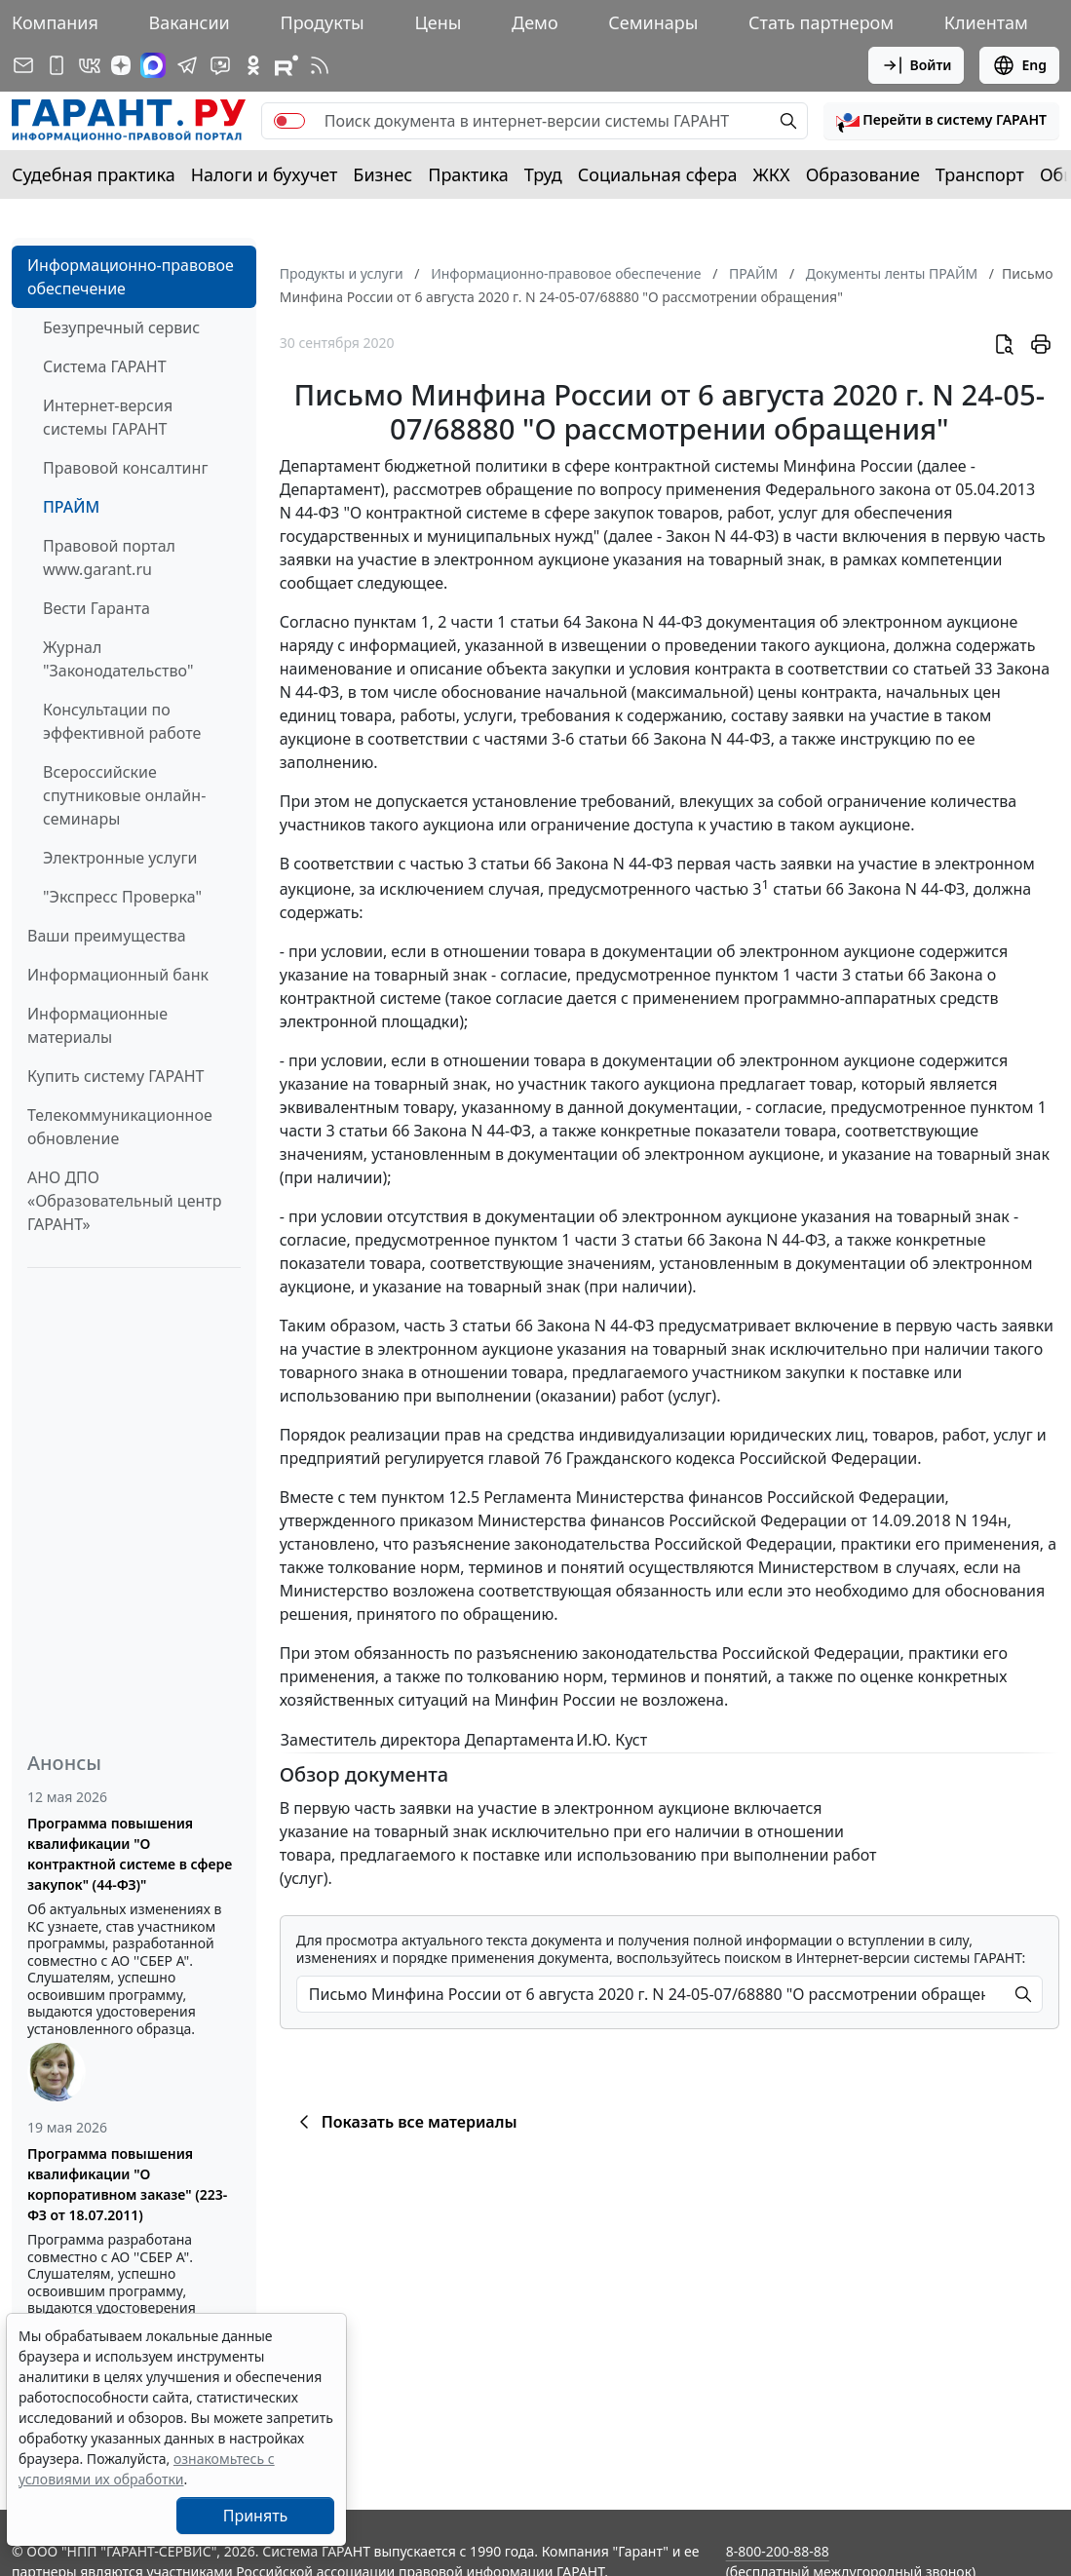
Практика (468, 174)
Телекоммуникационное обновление (119, 1126)
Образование (863, 174)
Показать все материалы (404, 2122)
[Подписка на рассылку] (23, 65)
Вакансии (189, 22)
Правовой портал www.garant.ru (109, 557)
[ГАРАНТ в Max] (153, 65)
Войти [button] (916, 65)
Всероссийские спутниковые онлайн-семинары (124, 795)
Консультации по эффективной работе (122, 721)
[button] (941, 120)
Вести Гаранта (96, 608)
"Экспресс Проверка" (122, 896)
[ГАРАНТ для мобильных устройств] (56, 65)
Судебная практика (93, 174)
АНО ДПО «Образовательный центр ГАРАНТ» (124, 1201)
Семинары (653, 22)
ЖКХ (771, 174)
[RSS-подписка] (319, 65)
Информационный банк (118, 974)
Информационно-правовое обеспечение (130, 276)
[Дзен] (121, 65)
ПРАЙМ (71, 507)
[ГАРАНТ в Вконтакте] (89, 65)
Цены (437, 22)
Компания (55, 22)
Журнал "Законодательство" (118, 658)
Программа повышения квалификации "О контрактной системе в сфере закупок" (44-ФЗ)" (129, 1854)
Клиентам (986, 22)
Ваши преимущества (106, 935)
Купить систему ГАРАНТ (115, 1076)
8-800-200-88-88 (777, 2551)
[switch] (289, 121)
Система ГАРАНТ (105, 366)
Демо (535, 22)
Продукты (321, 22)
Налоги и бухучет (264, 174)
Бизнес (382, 174)
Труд (543, 174)
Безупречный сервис (121, 327)
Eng (1019, 65)
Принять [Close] (255, 2515)
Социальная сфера (658, 174)
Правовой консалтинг (125, 468)
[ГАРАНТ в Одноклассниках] (253, 65)
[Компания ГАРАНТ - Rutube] (286, 65)
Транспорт (980, 174)
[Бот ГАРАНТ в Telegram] (220, 65)
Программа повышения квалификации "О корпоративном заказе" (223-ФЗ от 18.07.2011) (127, 2184)
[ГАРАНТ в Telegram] (187, 65)
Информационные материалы (97, 1025)
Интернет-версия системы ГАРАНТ (107, 417)
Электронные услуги (120, 857)
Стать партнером (821, 22)
